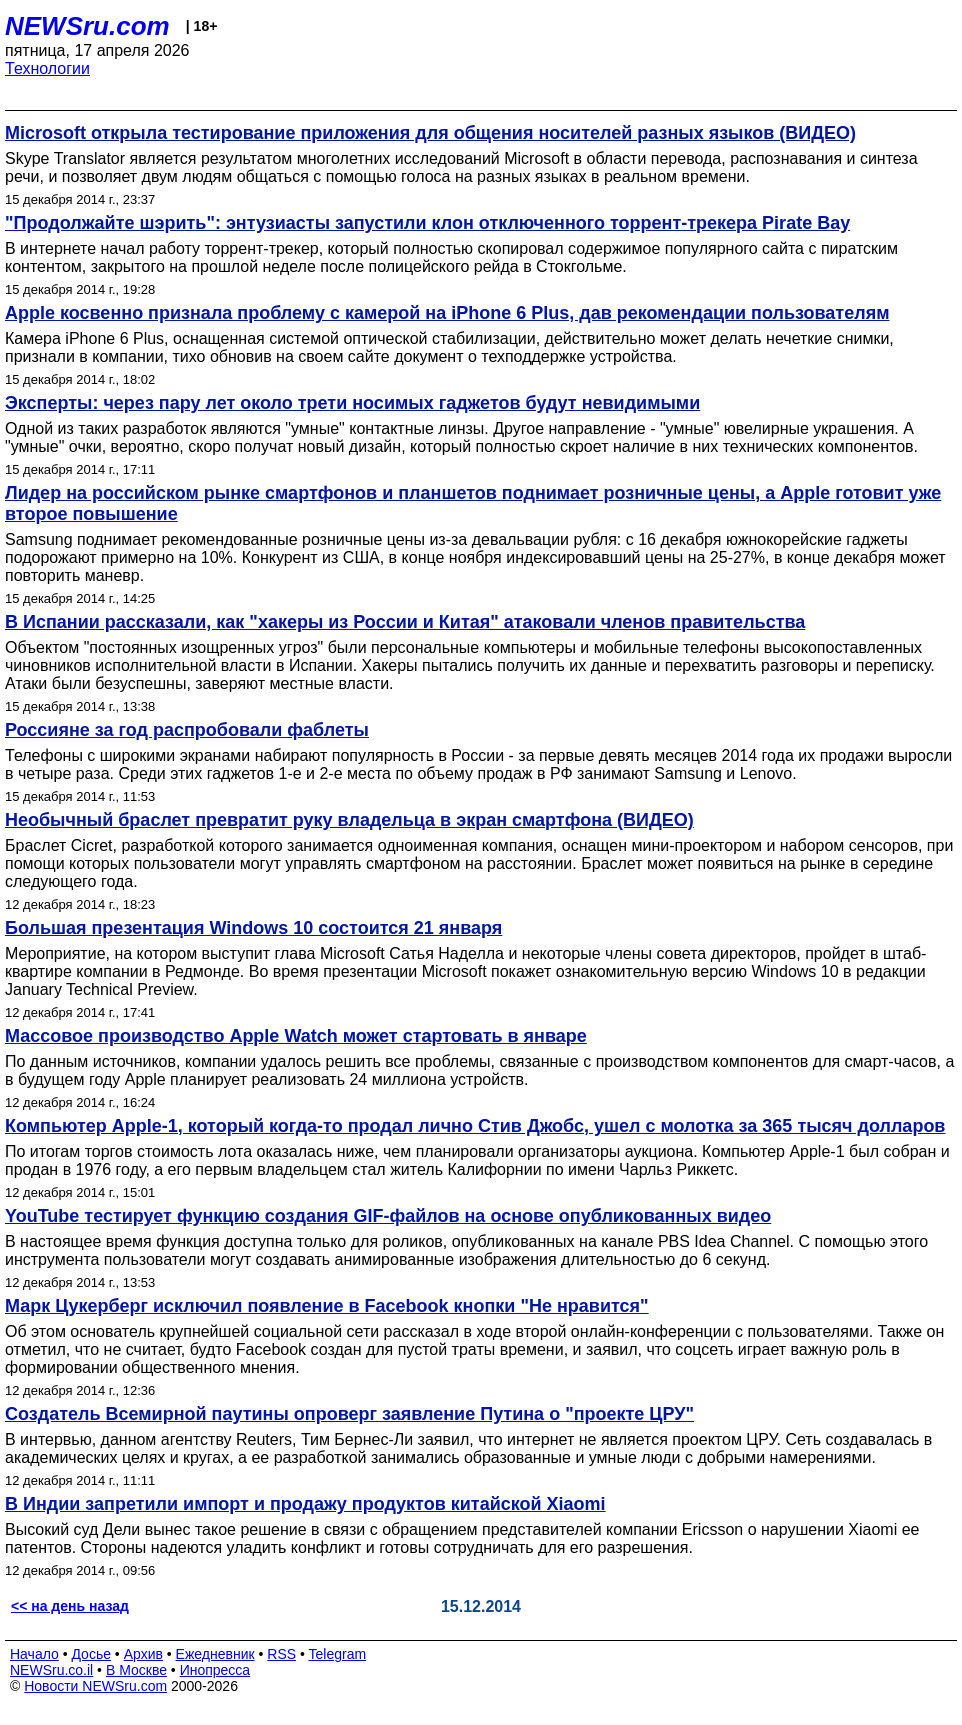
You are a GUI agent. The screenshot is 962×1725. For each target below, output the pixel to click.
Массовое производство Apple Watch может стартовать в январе (296, 1036)
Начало (34, 1654)
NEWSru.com (87, 26)
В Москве (136, 1670)
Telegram (338, 1654)
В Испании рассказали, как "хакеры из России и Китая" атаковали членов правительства (405, 622)
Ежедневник (215, 1654)
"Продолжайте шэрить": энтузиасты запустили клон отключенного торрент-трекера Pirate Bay (427, 223)
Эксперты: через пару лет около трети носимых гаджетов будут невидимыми (352, 403)
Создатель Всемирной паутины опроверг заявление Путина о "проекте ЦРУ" (349, 1414)
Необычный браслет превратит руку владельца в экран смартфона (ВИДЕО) (349, 820)
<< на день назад (70, 1606)
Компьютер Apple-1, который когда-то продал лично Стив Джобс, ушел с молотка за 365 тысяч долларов (475, 1126)
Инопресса (215, 1670)
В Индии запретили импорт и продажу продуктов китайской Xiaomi (305, 1504)
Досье (91, 1654)
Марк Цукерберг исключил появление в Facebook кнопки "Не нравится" (327, 1306)
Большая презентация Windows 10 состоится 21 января (253, 928)
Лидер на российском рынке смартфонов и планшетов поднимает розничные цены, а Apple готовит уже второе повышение (473, 503)
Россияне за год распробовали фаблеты (187, 730)
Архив (143, 1654)
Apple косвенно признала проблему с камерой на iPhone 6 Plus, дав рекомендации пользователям (447, 313)
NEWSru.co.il (51, 1670)
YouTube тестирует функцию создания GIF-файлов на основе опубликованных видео (388, 1216)
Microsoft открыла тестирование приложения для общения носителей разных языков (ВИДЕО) (430, 133)
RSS (281, 1654)
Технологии (47, 68)
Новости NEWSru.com (95, 1686)
